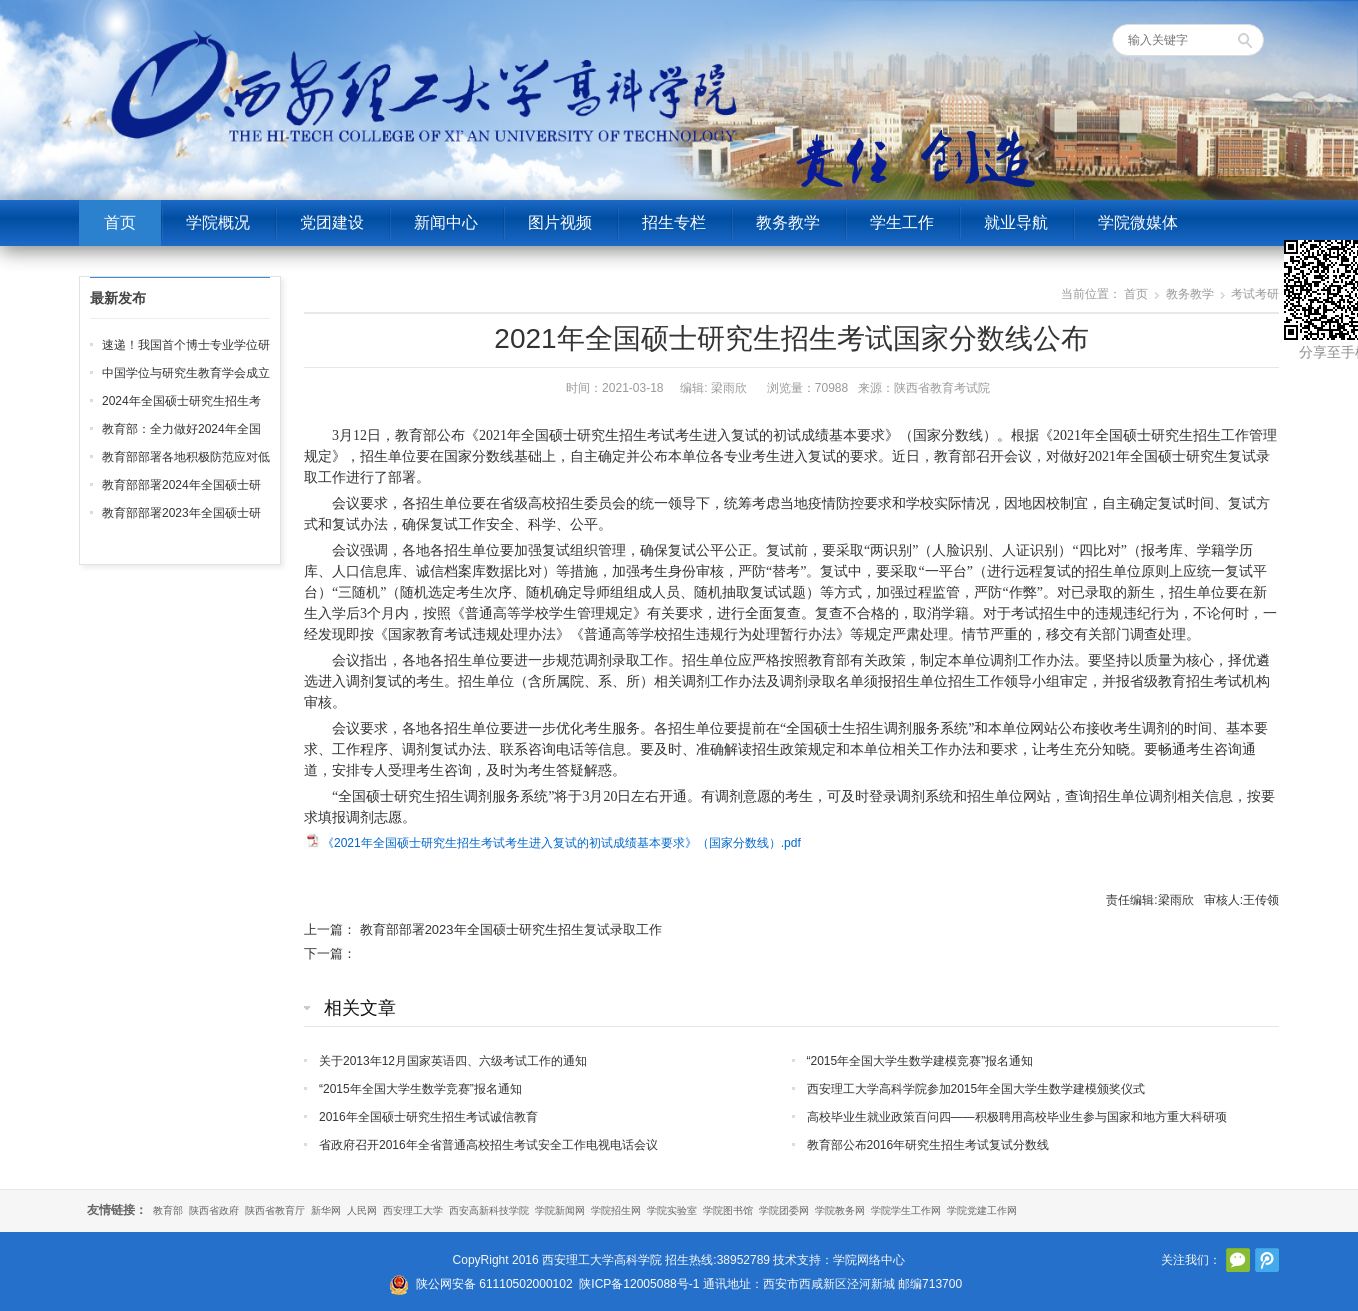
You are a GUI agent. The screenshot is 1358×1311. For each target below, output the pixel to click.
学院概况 (218, 222)
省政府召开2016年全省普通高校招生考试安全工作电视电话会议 (488, 1145)
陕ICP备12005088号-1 (639, 1284)
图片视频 (560, 222)
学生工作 (902, 222)
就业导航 (1016, 222)
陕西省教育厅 (275, 1210)
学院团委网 (784, 1210)
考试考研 (1255, 294)
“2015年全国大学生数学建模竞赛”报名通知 (920, 1061)
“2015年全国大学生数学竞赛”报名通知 (420, 1089)
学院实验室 (672, 1210)
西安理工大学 (413, 1210)
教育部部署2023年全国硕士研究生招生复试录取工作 (511, 929)
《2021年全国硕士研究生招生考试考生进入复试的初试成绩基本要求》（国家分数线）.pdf (561, 843)
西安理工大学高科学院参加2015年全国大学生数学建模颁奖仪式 (976, 1089)
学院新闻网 (560, 1210)
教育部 (168, 1210)
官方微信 (1238, 1260)
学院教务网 (840, 1210)
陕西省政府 (214, 1210)
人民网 (362, 1210)
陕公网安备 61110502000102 (494, 1284)
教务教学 (788, 222)
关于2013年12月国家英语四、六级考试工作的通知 (453, 1061)
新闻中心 (446, 222)
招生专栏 (674, 222)
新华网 (326, 1210)
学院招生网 (616, 1210)
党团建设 (332, 222)
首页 (120, 222)
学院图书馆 (728, 1210)
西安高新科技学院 (489, 1210)
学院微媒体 (1138, 222)
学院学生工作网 (906, 1210)
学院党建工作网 (982, 1210)
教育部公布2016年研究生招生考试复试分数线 (928, 1145)
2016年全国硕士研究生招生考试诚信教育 (428, 1117)
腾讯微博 (1267, 1260)
